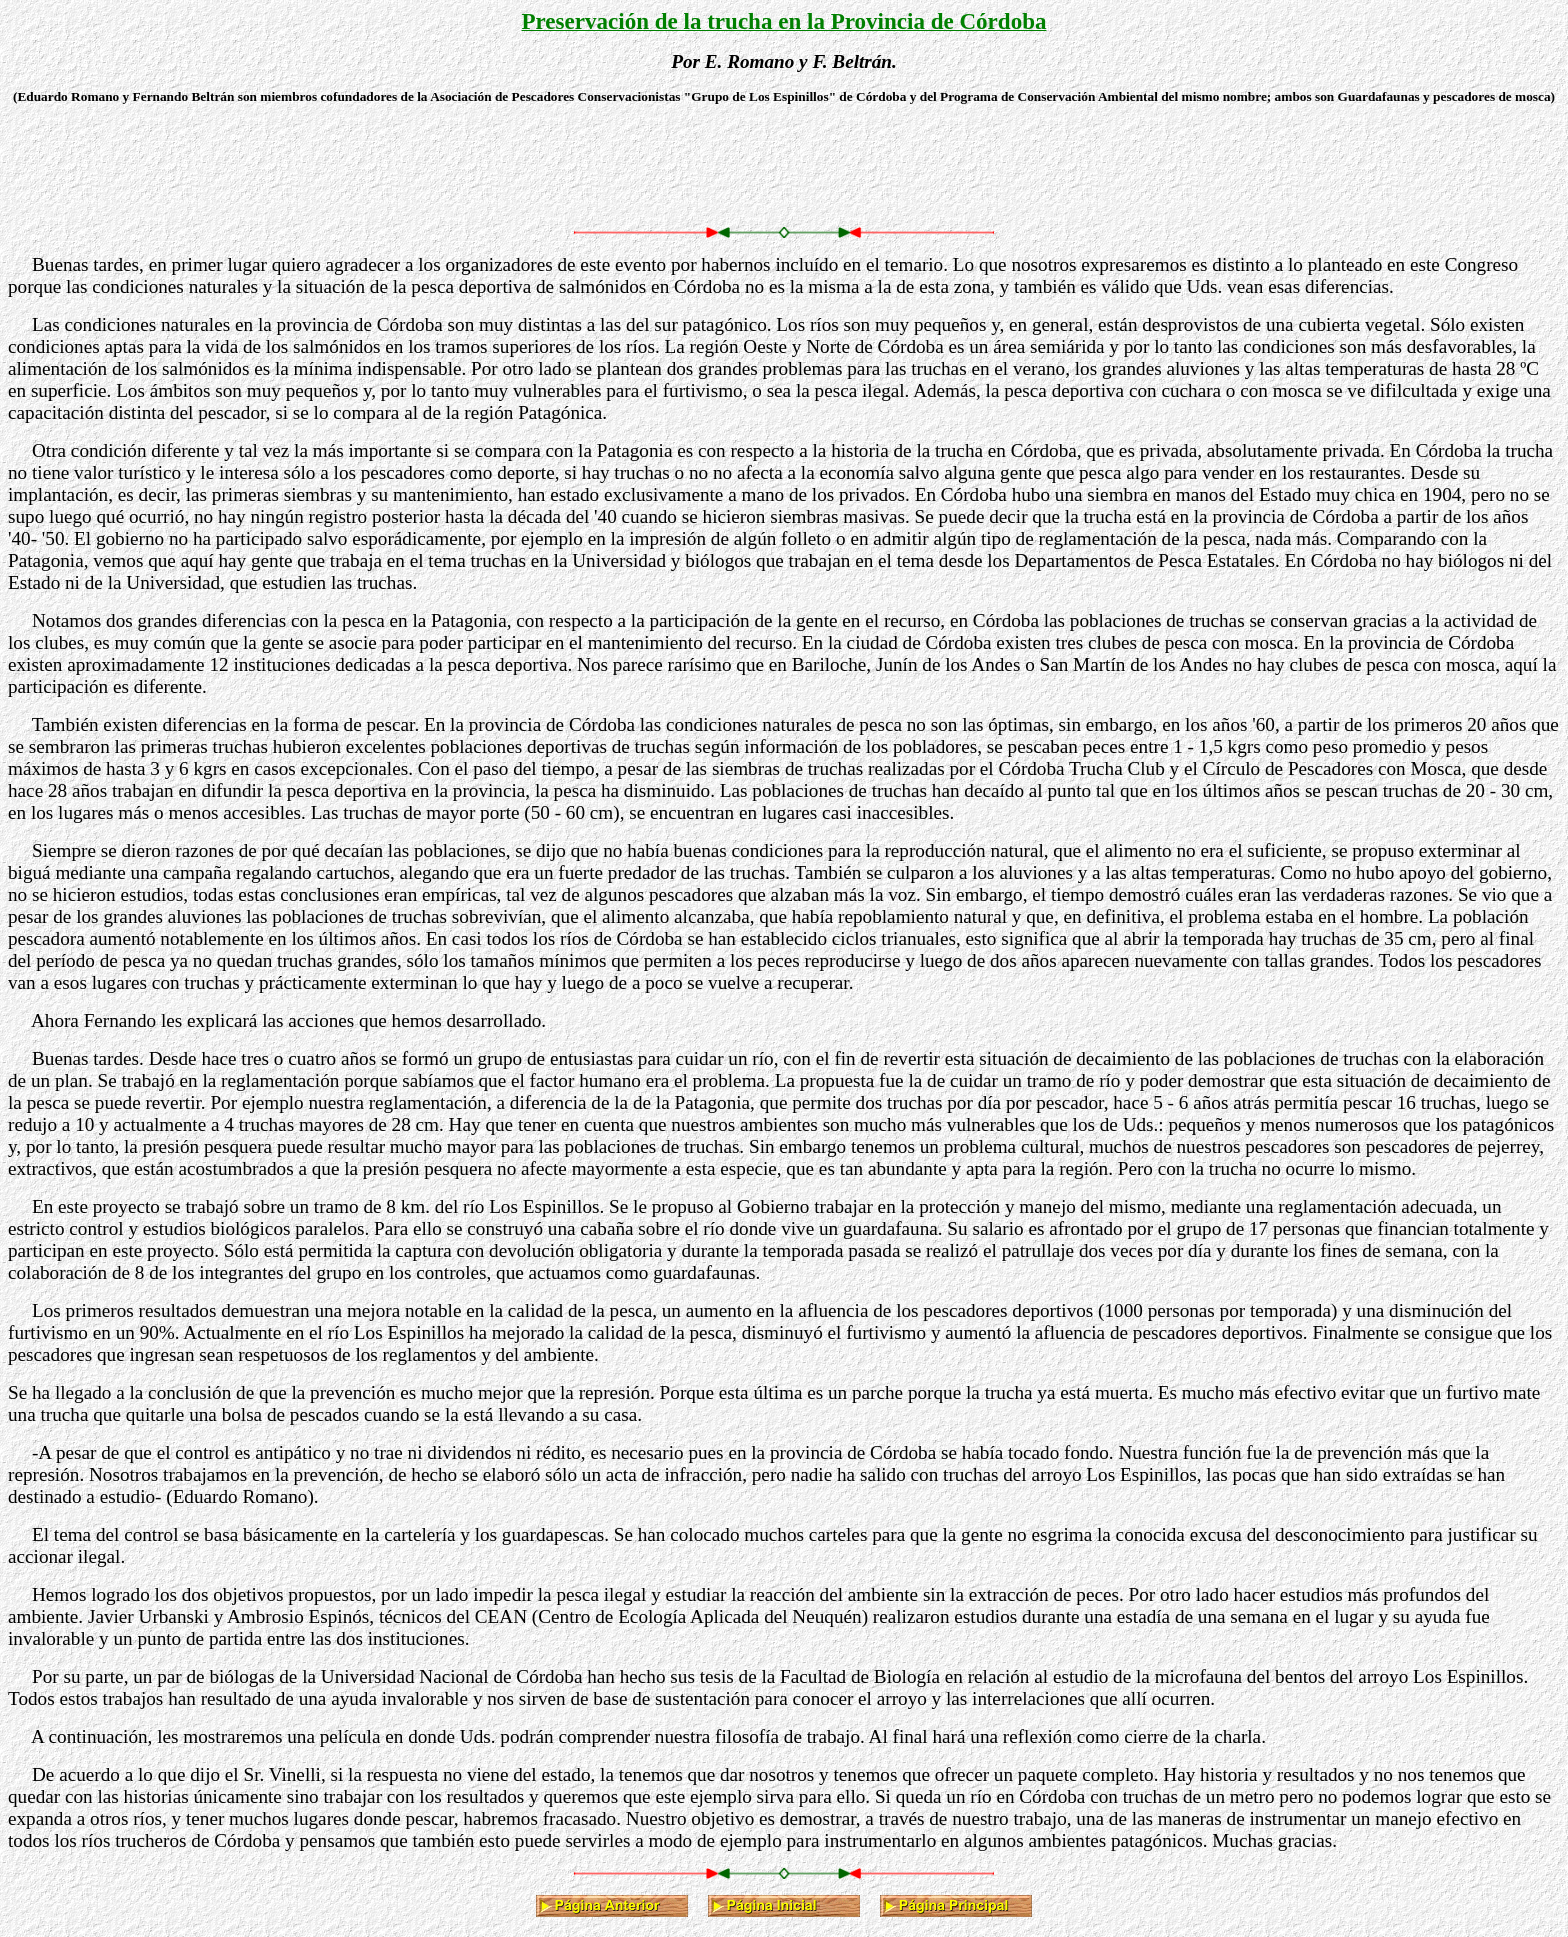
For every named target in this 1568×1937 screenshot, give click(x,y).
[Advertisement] (784, 166)
